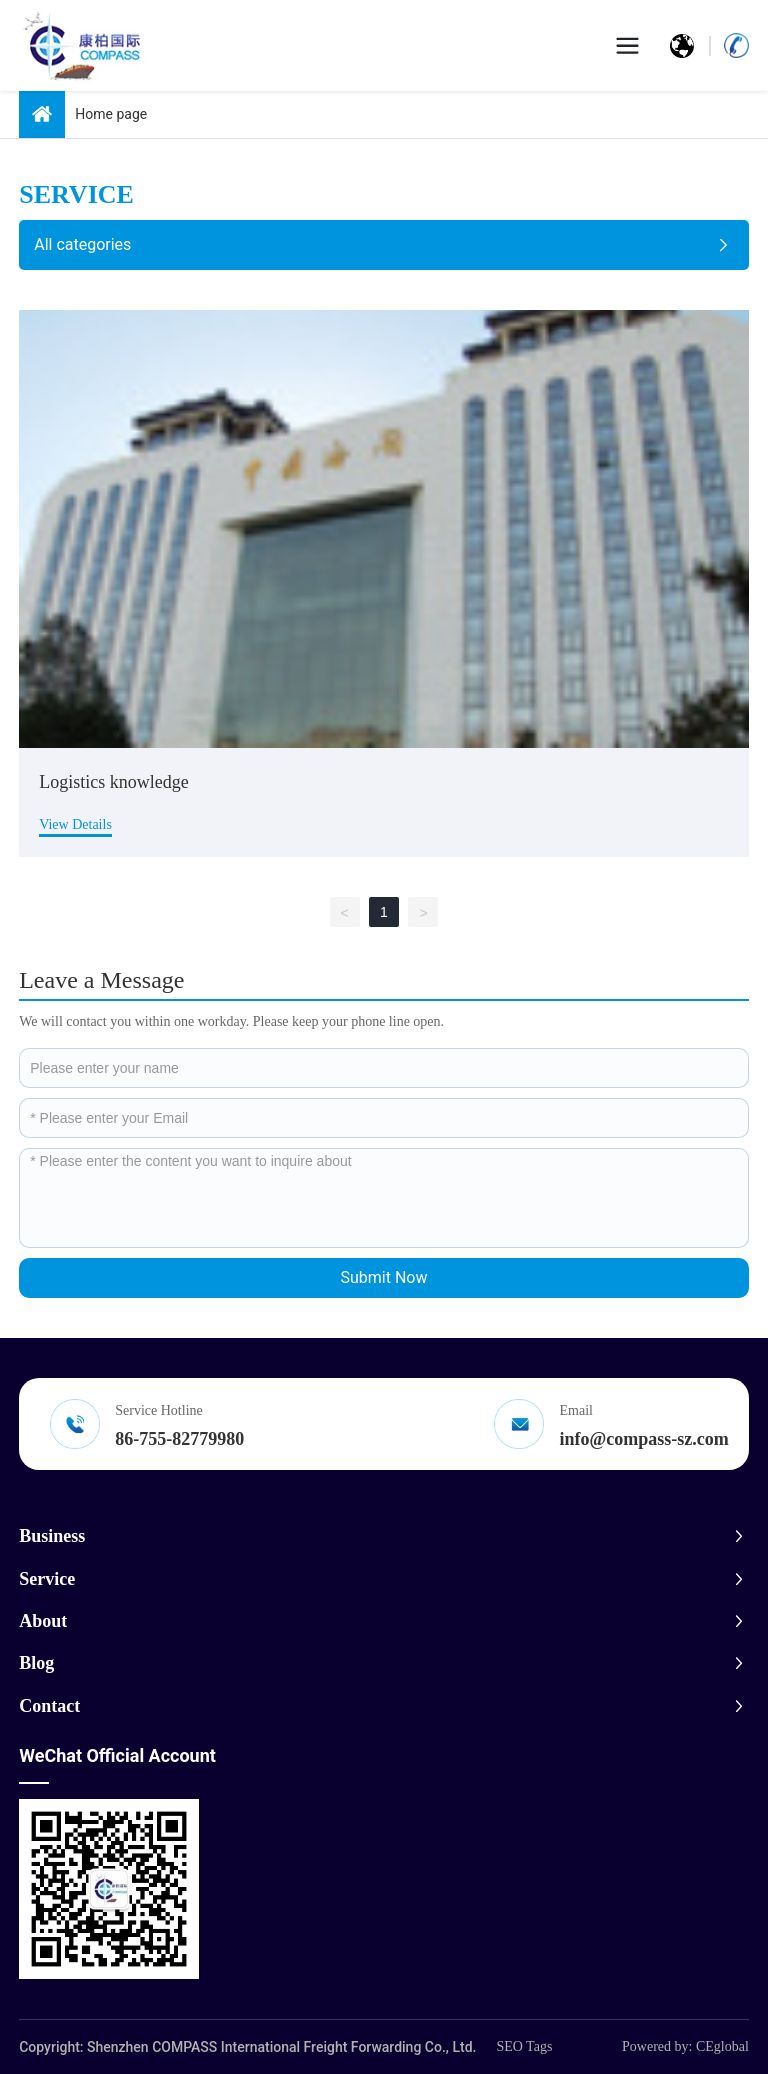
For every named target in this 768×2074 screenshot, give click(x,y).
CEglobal (722, 2046)
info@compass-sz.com (644, 1439)
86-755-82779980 (179, 1439)
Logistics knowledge (113, 782)
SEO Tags (524, 2046)
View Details (75, 824)
